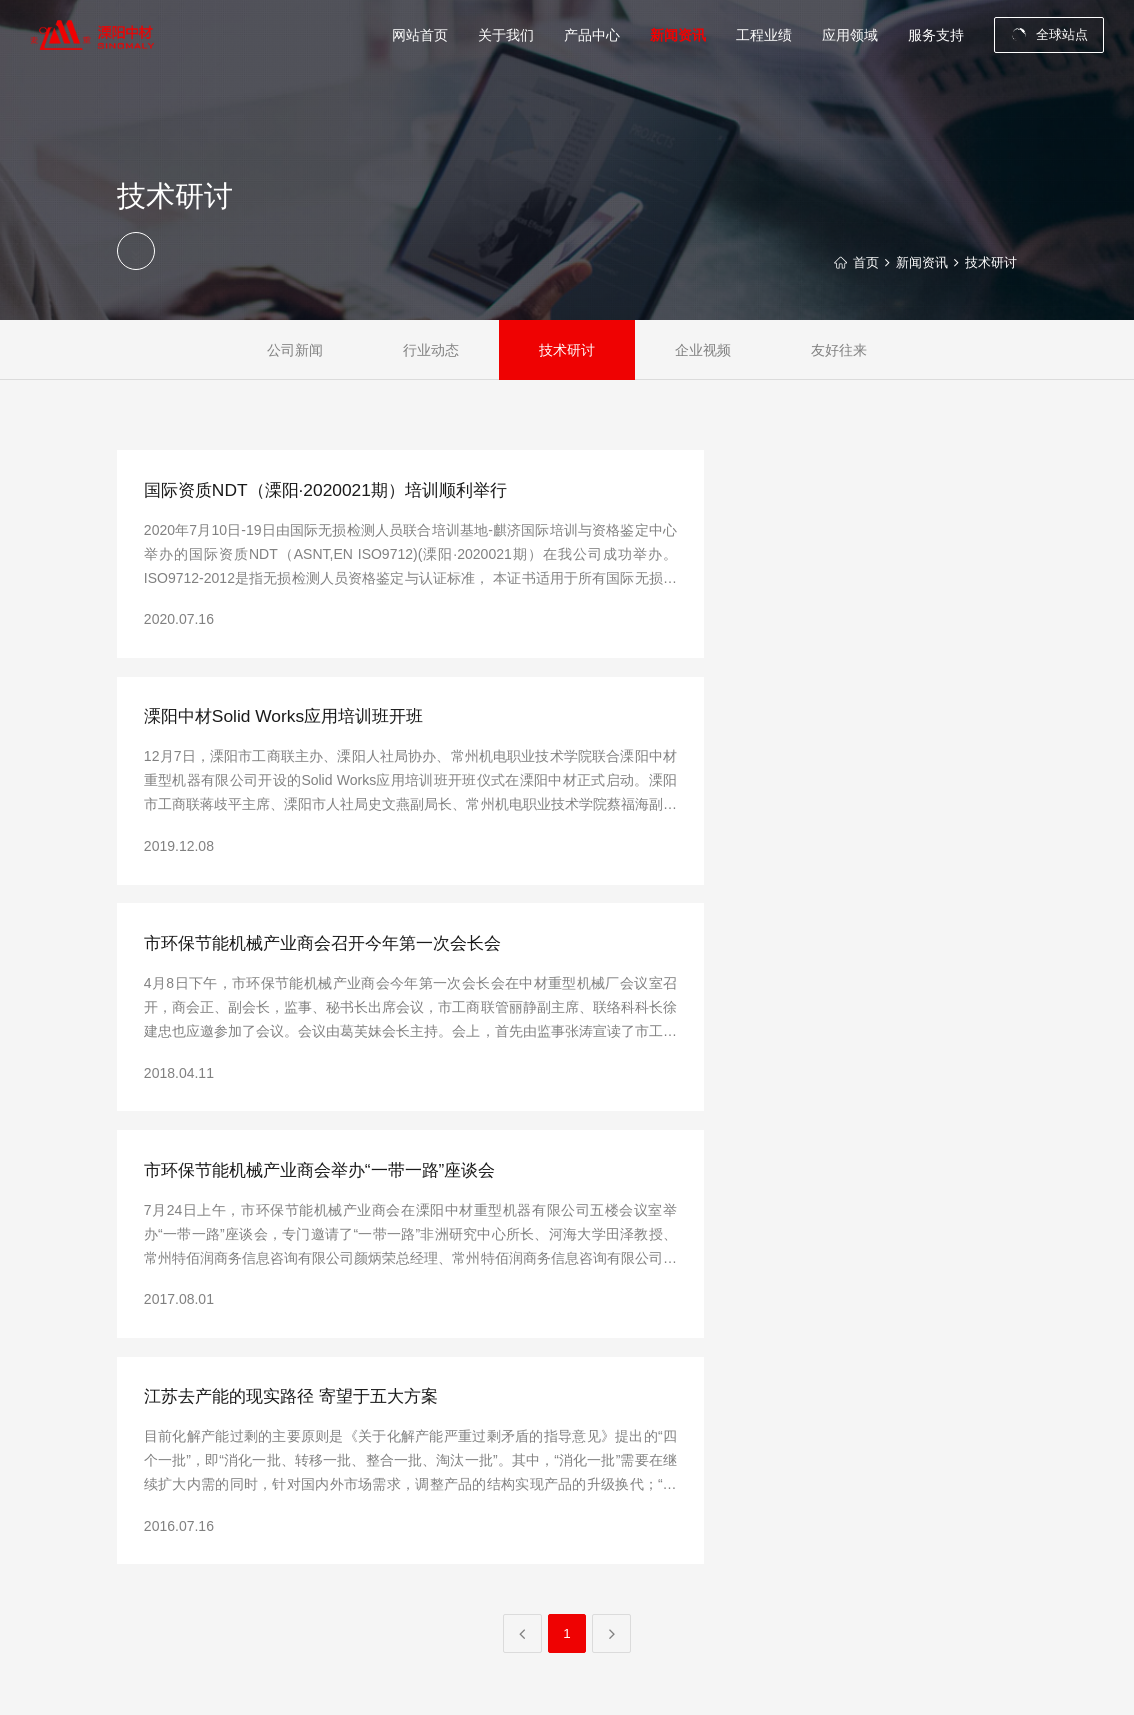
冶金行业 (879, 1558)
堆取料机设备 (663, 1502)
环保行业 (879, 1530)
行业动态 (431, 350)
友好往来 (839, 350)
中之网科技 (987, 1678)
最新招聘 (985, 1474)
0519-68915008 (239, 1429)
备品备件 (651, 1558)
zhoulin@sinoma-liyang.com (272, 1457)
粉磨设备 (651, 1474)
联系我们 (985, 1446)
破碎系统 (651, 1446)
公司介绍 (545, 1446)
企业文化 (545, 1502)
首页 (857, 263)
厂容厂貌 (545, 1558)
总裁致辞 (545, 1474)
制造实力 (545, 1586)
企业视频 (703, 350)
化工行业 (879, 1586)
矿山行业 (879, 1474)
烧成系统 (651, 1530)
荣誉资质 (545, 1530)
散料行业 (879, 1502)
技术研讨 (989, 263)
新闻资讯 (916, 263)
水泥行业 (879, 1446)
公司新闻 (295, 350)
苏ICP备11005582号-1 (490, 1678)
